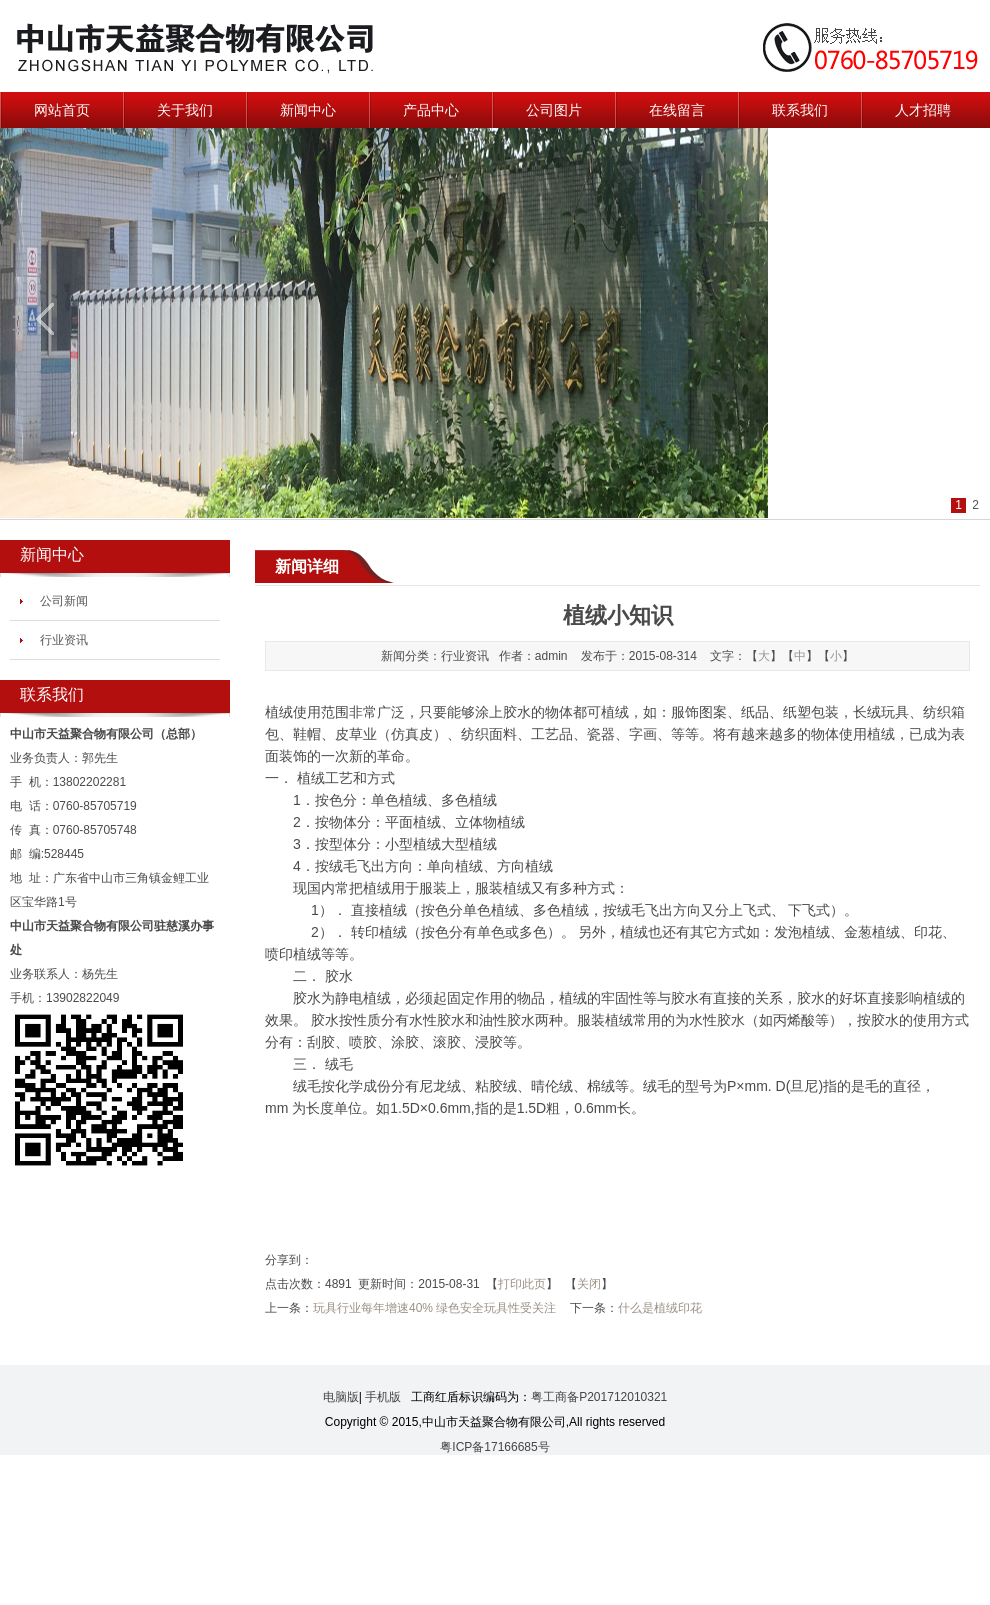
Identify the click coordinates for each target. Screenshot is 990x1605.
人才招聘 (923, 110)
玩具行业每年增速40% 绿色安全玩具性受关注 (434, 1308)
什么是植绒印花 (660, 1308)
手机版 (383, 1397)
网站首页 (62, 110)
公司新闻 (64, 601)
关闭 (589, 1284)
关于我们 (185, 110)
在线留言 (677, 110)
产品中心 (431, 110)
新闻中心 (308, 110)
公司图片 (554, 110)
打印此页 (522, 1284)
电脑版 (341, 1397)
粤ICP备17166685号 (494, 1447)
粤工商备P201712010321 (599, 1397)
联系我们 (800, 110)
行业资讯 (64, 640)
